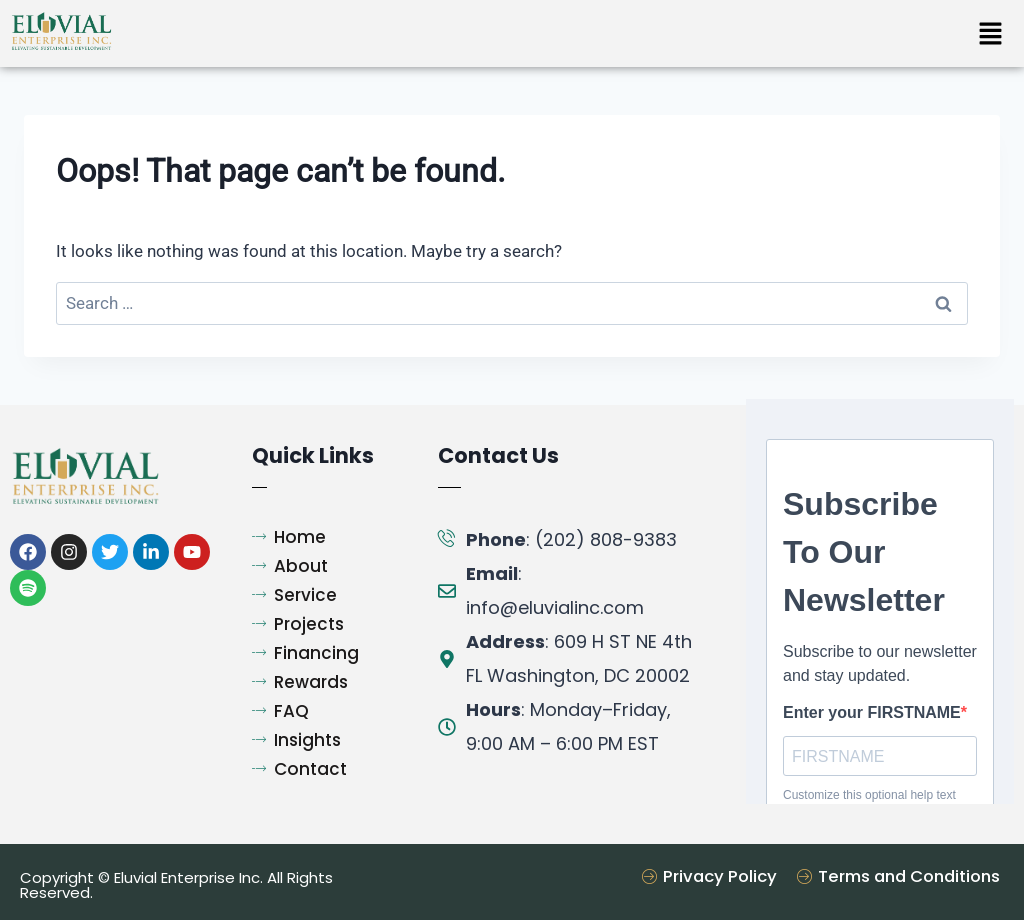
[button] (990, 35)
